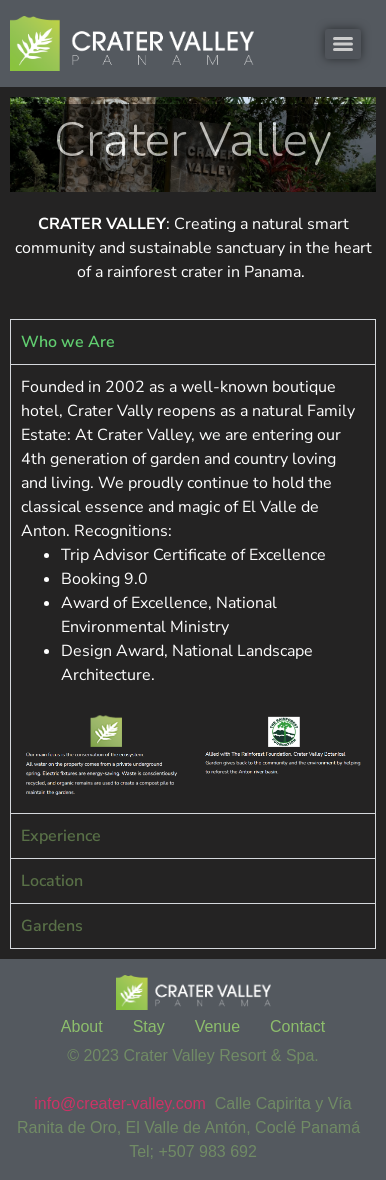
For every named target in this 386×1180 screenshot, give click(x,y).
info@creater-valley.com (120, 1103)
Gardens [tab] (52, 926)
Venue (217, 1026)
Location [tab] (52, 881)
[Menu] (343, 44)
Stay (149, 1026)
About (82, 1026)
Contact (297, 1026)
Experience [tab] (61, 836)
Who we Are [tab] (68, 342)
